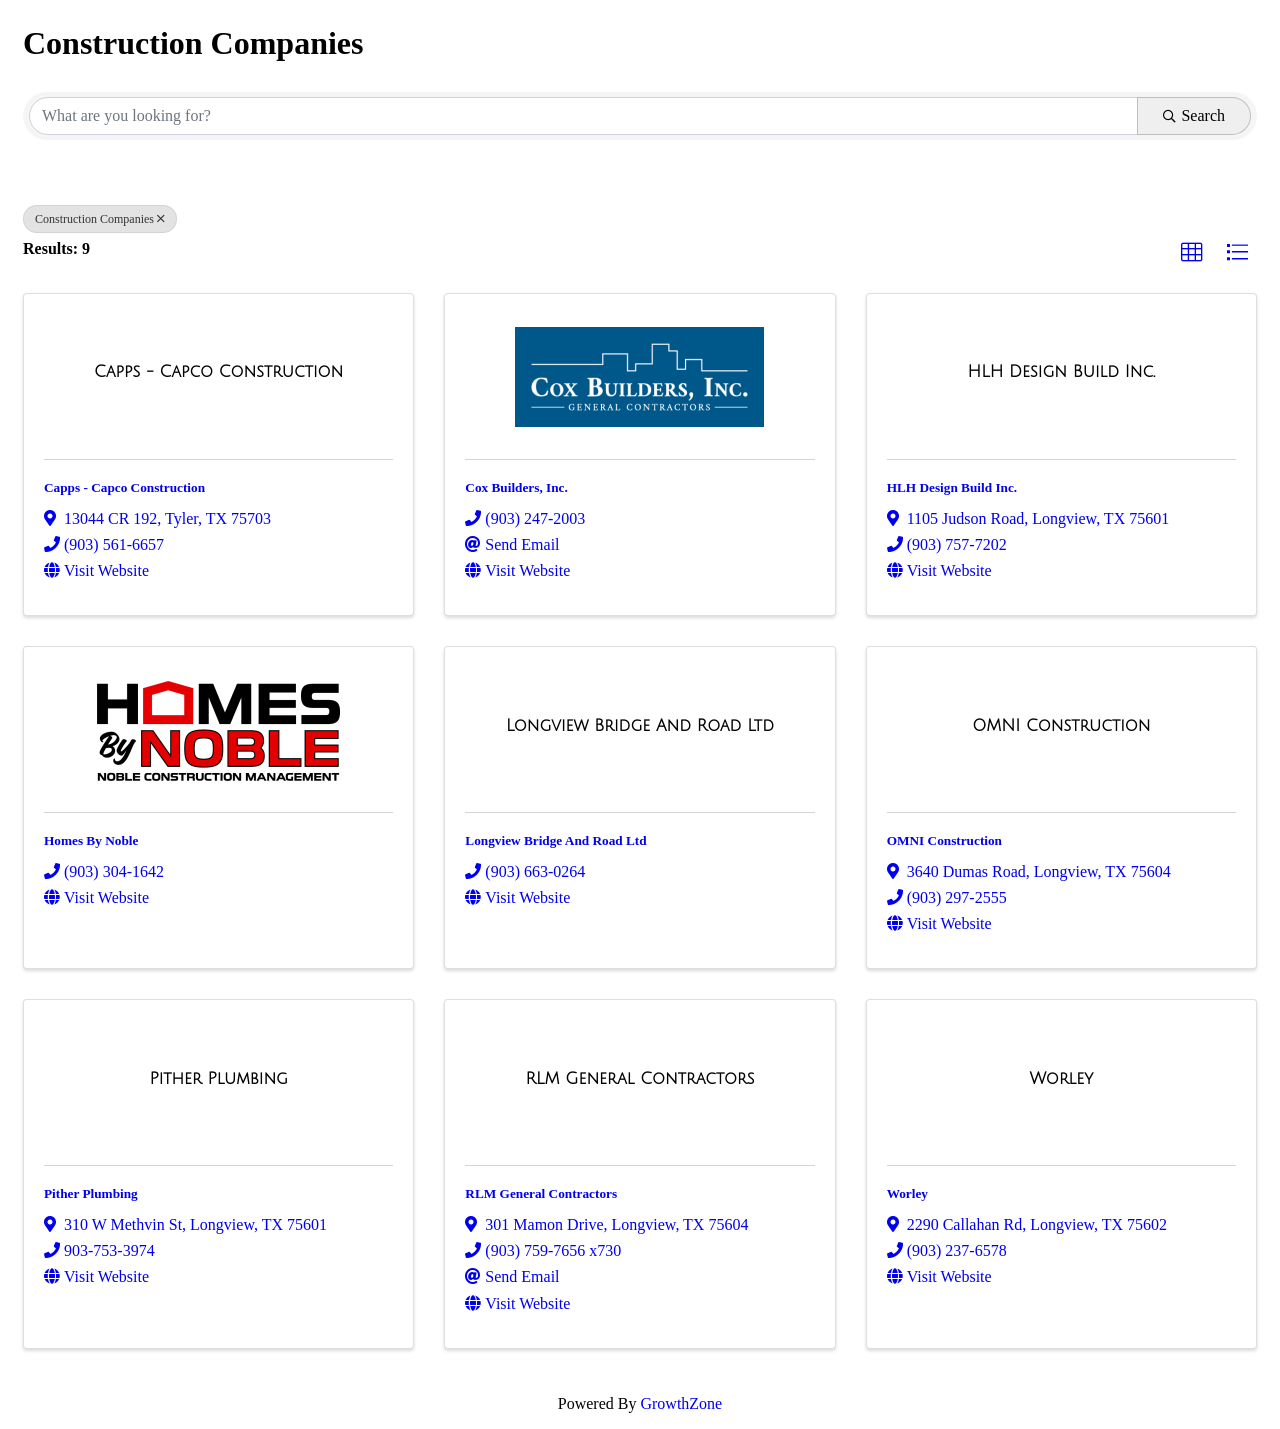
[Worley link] (1061, 1079)
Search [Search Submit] (1194, 115)
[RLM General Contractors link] (639, 1079)
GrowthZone (681, 1403)
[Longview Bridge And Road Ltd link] (640, 726)
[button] (1192, 253)
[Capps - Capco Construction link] (218, 372)
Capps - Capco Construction (124, 487)
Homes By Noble (91, 840)
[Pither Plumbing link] (218, 1079)
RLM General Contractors (541, 1193)
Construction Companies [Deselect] (100, 219)
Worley (907, 1193)
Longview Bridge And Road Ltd (555, 840)
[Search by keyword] (583, 116)
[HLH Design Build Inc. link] (1061, 372)
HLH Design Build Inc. (952, 487)
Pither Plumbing (91, 1193)
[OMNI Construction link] (1061, 726)
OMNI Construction (944, 840)
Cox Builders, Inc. (516, 487)
